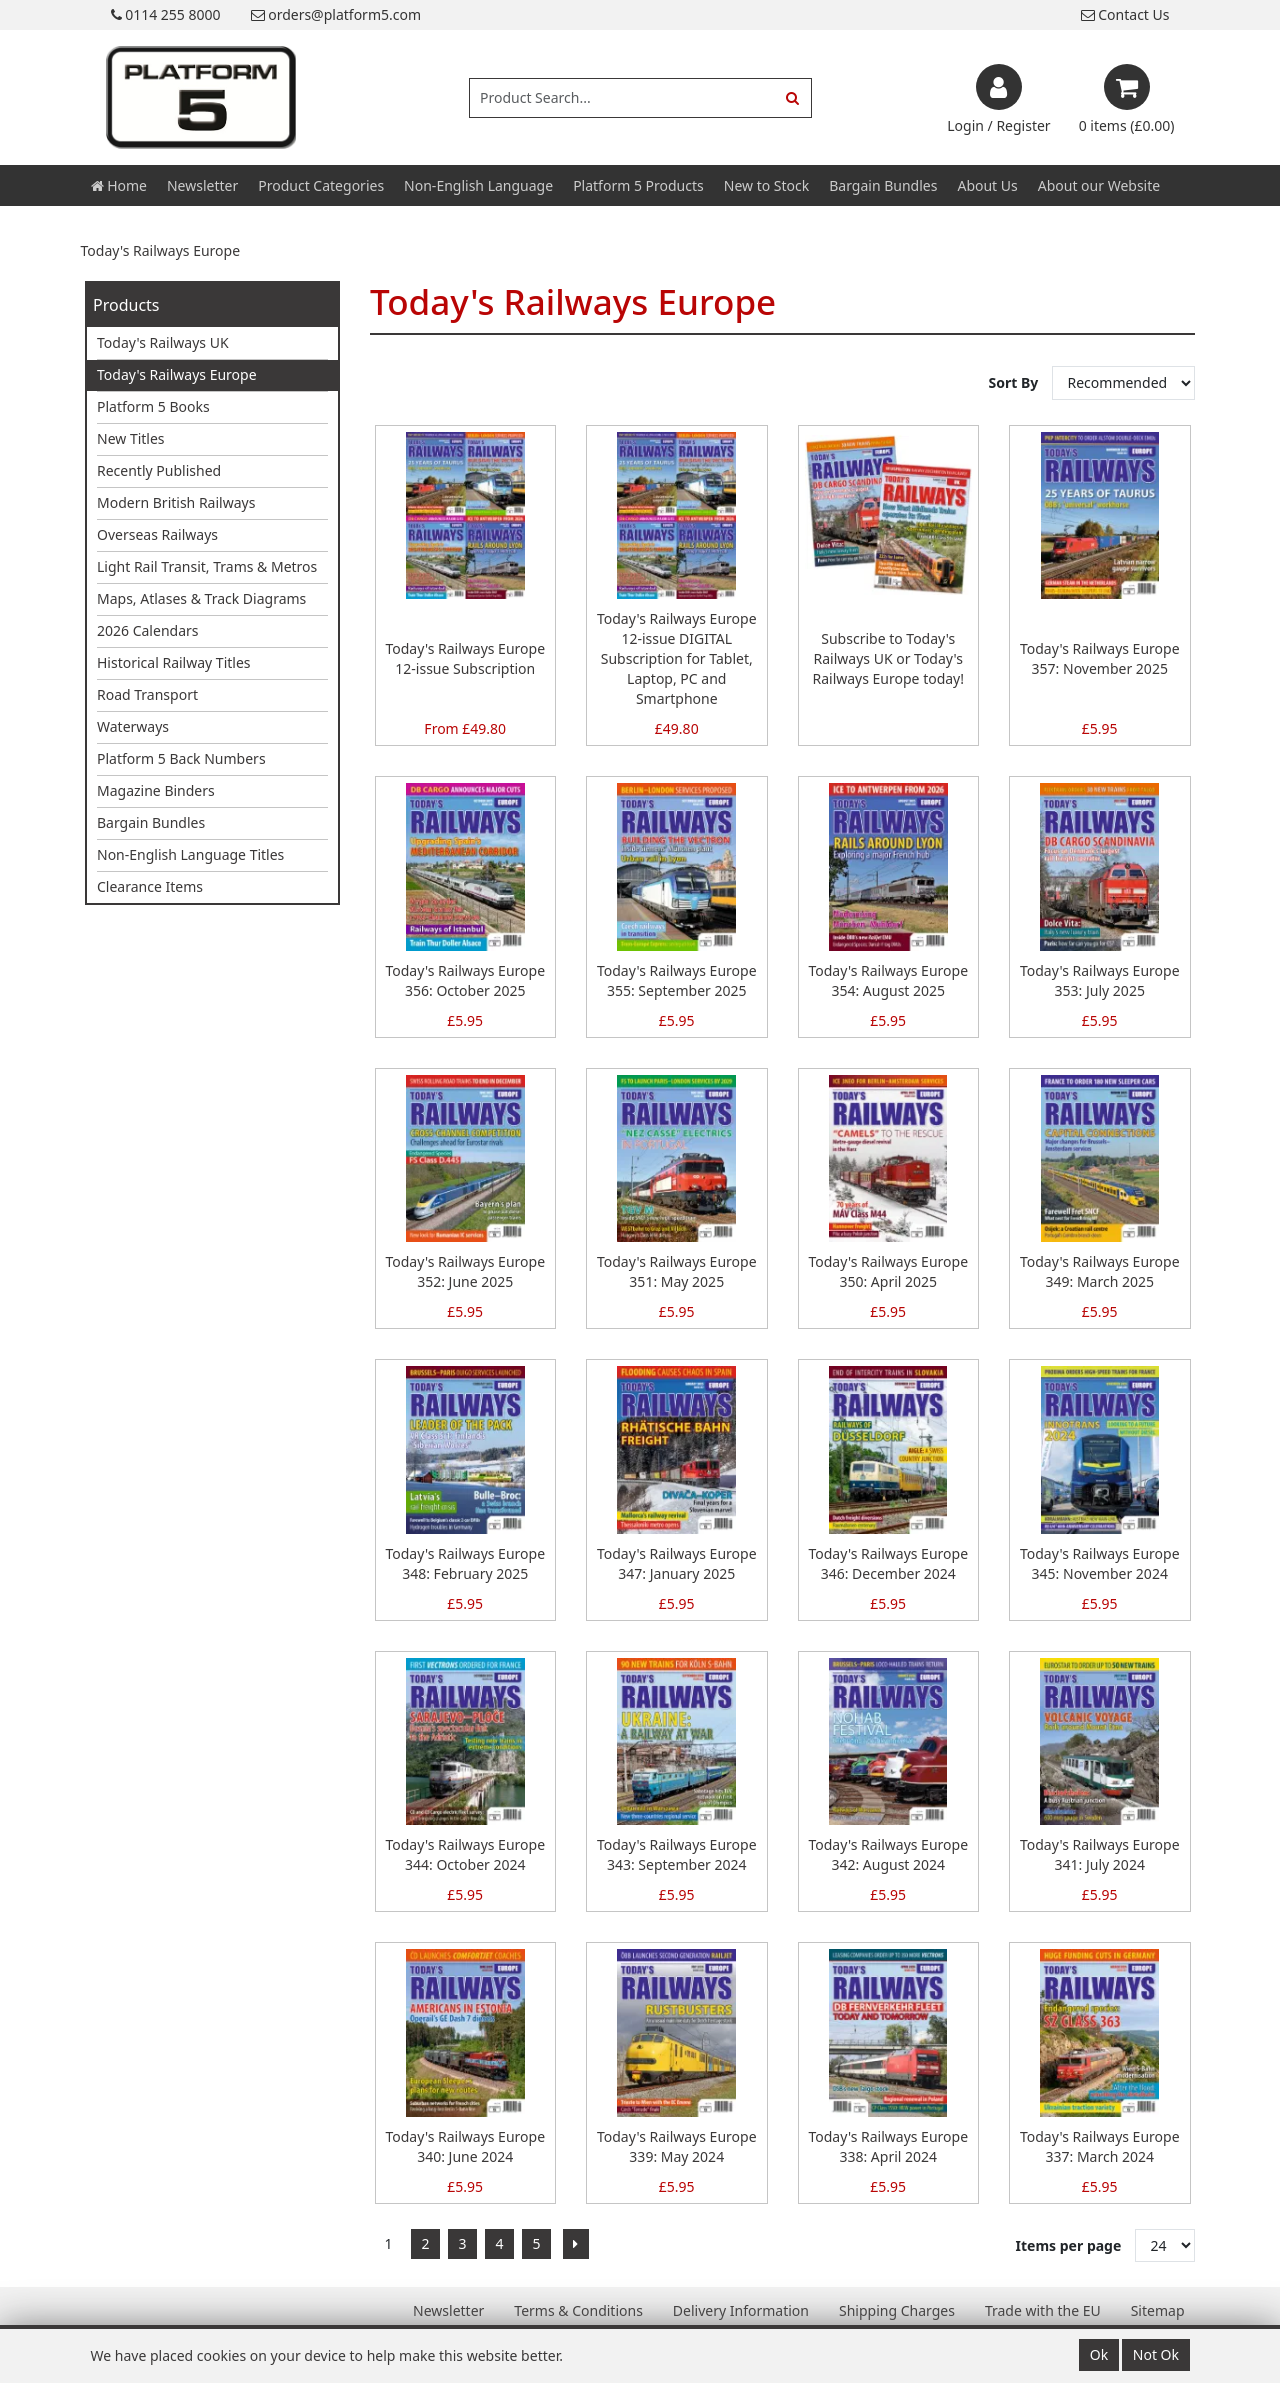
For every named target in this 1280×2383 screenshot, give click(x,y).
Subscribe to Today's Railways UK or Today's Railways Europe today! (888, 658)
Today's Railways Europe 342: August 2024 (888, 1854)
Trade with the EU (1043, 2310)
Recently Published (159, 470)
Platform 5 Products (638, 185)
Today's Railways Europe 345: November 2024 (1100, 1563)
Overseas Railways (157, 534)
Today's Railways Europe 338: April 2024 (888, 2146)
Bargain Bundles (883, 185)
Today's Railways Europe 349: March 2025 (1100, 1271)
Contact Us (1125, 14)
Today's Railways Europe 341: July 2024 (1100, 1854)
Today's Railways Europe (177, 374)
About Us (987, 185)
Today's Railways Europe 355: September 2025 (677, 980)
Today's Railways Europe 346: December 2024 (888, 1563)
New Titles (131, 438)
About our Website (1099, 185)
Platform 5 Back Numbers (181, 758)
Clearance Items (150, 886)
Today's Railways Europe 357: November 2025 (1100, 658)
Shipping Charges (897, 2310)
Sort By (1015, 382)
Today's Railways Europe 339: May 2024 (677, 2146)
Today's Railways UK (163, 342)
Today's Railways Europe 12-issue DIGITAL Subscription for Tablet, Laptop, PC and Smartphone (677, 658)
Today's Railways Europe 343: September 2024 (677, 1854)
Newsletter (202, 185)
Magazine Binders (156, 790)
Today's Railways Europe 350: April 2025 (888, 1271)
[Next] (576, 2244)
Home (119, 185)
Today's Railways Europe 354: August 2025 (888, 980)
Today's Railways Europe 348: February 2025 (465, 1563)
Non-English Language (478, 185)
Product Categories (321, 185)
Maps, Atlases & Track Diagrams (201, 598)
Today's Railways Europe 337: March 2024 (1100, 2146)
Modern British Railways (176, 502)
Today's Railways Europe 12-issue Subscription (465, 658)
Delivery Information (741, 2310)
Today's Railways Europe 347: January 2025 (677, 1563)
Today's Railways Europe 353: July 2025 (1100, 980)
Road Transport (147, 694)
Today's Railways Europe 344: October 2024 (465, 1854)
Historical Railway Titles (174, 662)
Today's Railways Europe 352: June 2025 (465, 1271)
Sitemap (1158, 2310)
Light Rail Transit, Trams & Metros (207, 566)
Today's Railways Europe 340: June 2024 (465, 2146)
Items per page (1069, 2245)
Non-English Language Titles (190, 854)
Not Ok (1156, 2354)
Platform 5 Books (153, 406)
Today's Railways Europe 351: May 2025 (677, 1271)
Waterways (133, 726)
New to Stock (766, 185)
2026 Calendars (148, 630)
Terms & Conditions (578, 2310)
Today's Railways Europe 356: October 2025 (465, 980)
